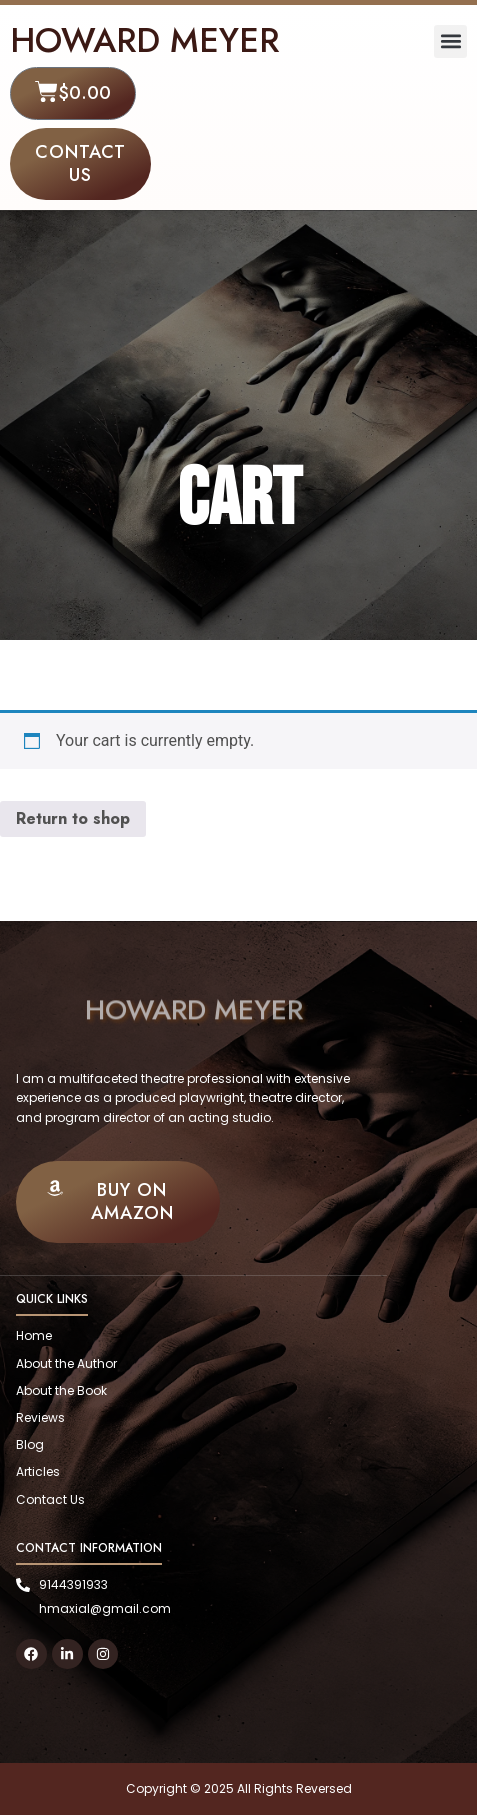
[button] (450, 41)
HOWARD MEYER (144, 40)
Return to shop (73, 818)
